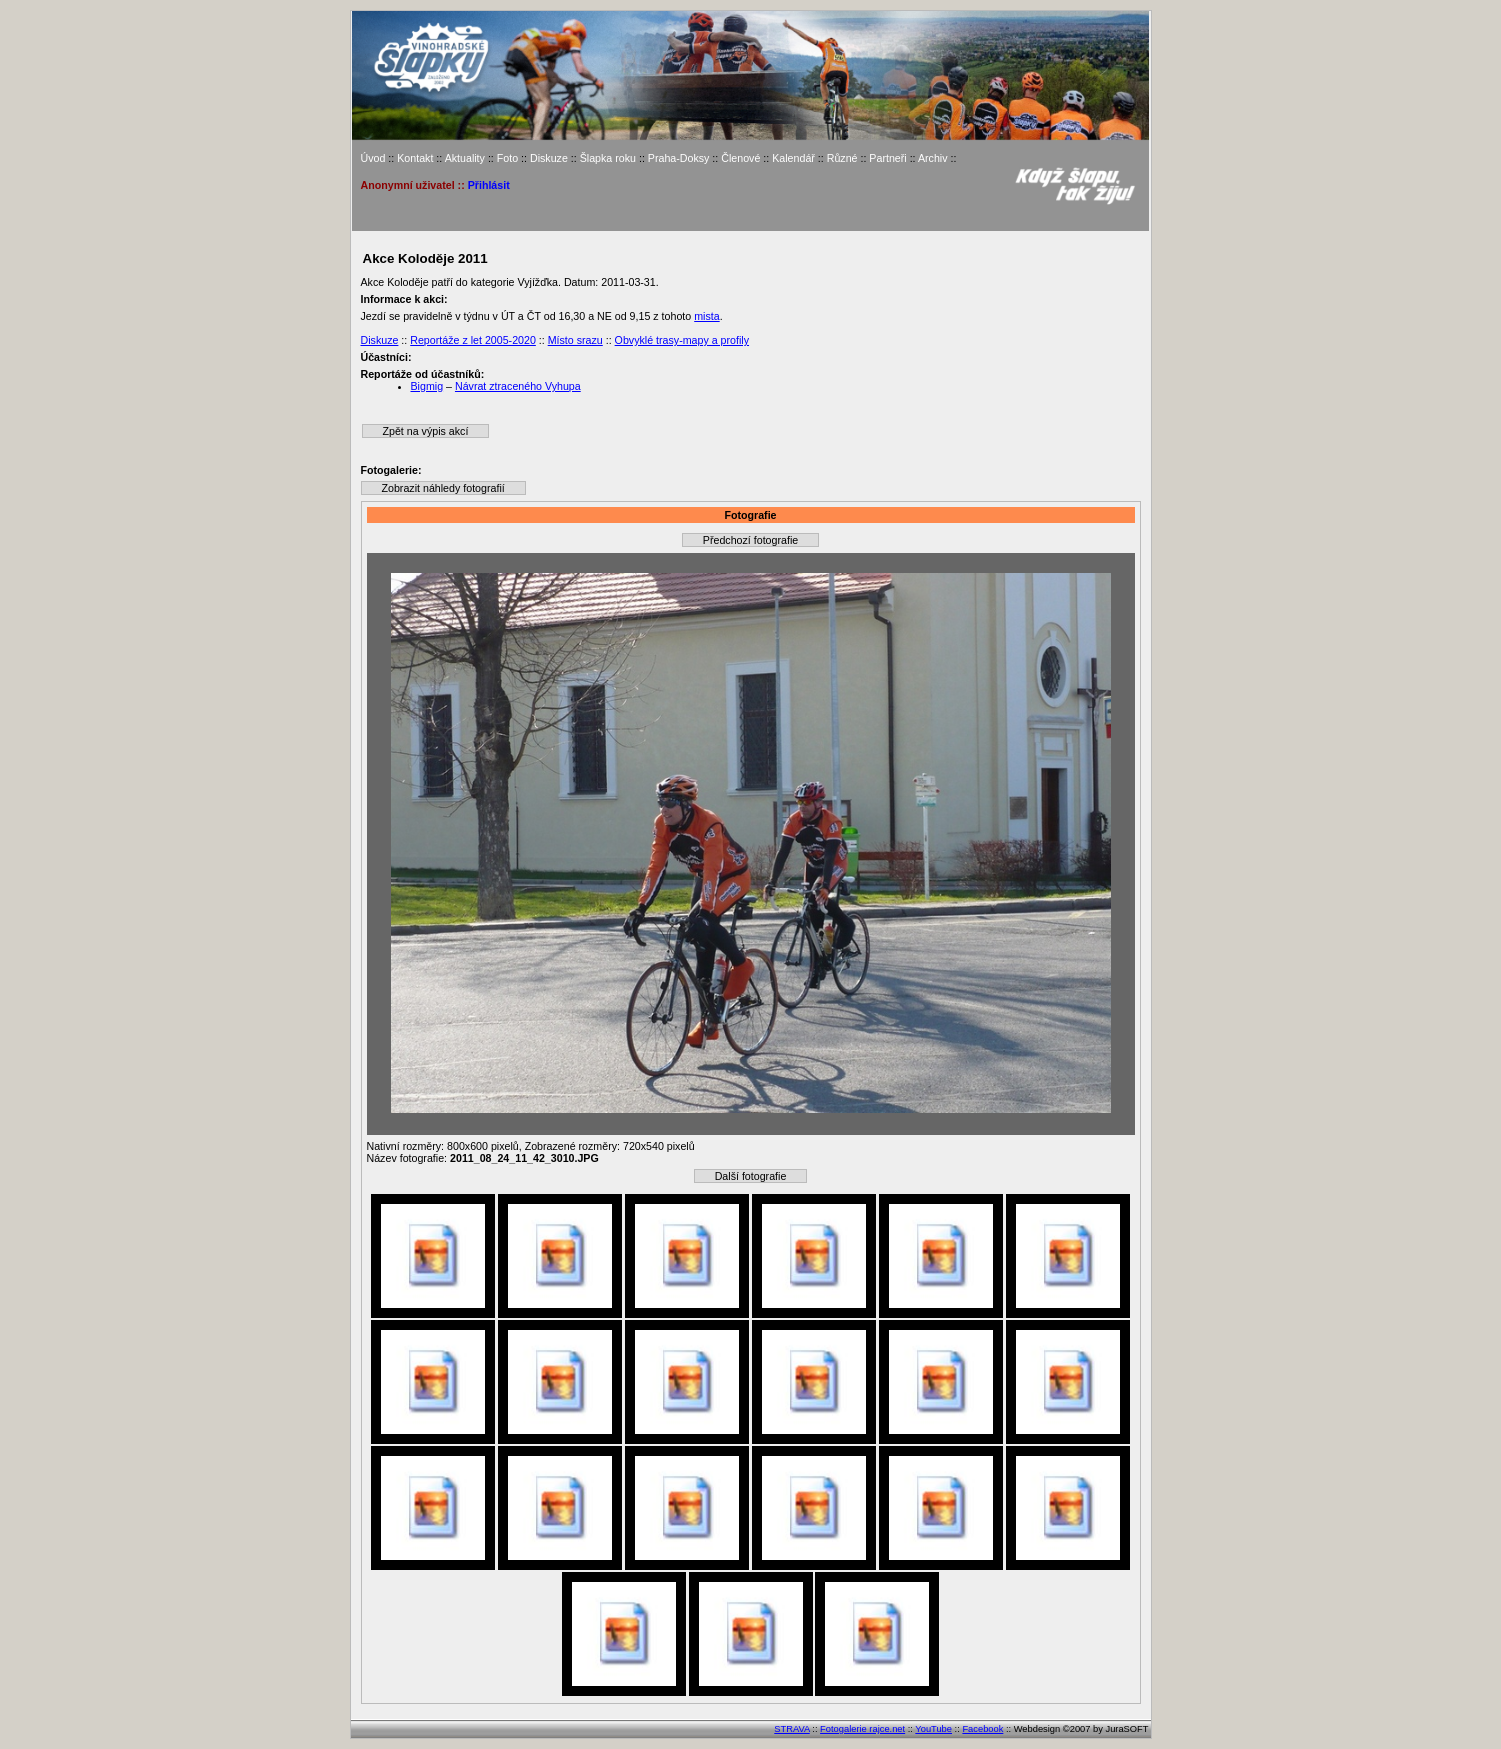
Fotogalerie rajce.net (862, 1729)
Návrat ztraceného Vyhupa (518, 386)
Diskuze (549, 158)
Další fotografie (751, 1176)
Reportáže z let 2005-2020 (473, 340)
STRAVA (791, 1729)
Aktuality (465, 158)
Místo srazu (575, 340)
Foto (507, 158)
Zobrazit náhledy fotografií (443, 488)
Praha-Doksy (679, 158)
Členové (740, 158)
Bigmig (427, 386)
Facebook (982, 1729)
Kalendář (793, 158)
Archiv (933, 158)
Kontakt (415, 158)
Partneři (887, 158)
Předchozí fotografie (750, 540)
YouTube (933, 1729)
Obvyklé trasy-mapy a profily (682, 340)
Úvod (373, 158)
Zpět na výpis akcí (426, 431)
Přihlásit (489, 185)
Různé (842, 158)
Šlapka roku (608, 158)
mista (706, 316)
